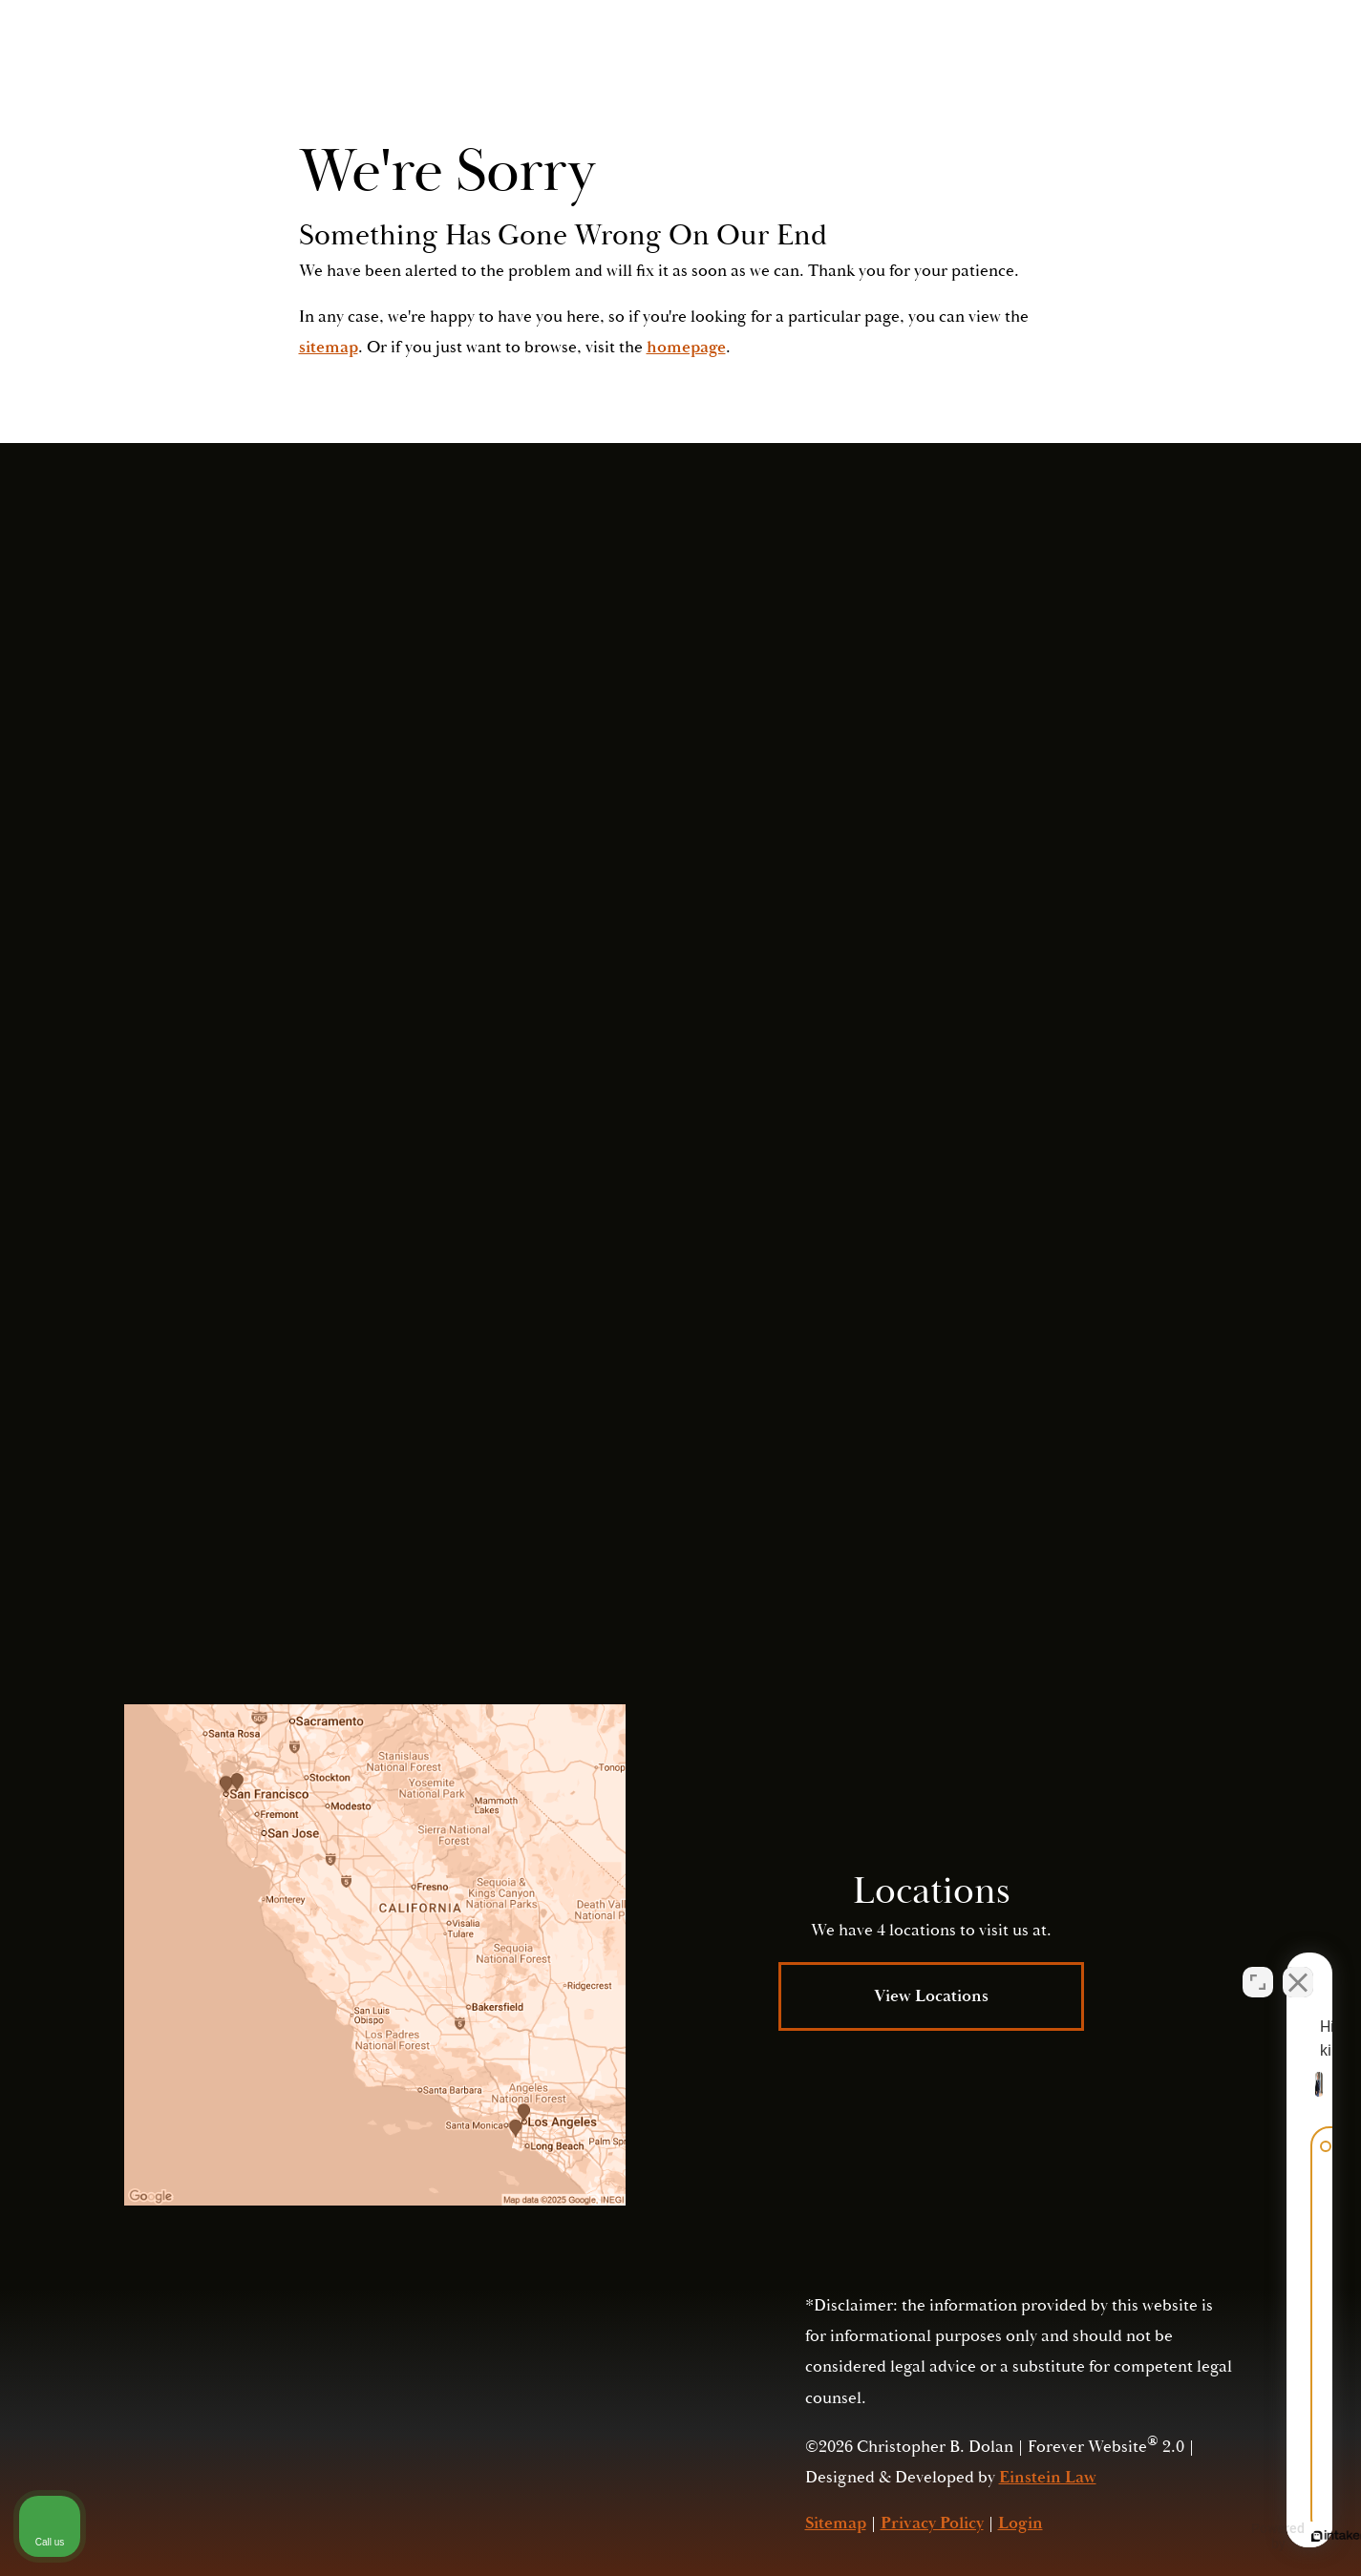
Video (730, 71)
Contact (946, 71)
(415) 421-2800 (1057, 1470)
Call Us (1081, 71)
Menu (1193, 72)
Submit (989, 1361)
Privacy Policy (964, 1511)
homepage (686, 347)
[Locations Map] (375, 1955)
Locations (834, 71)
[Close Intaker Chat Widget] (1298, 1966)
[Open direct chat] (1258, 1966)
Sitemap (835, 2523)
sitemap (328, 347)
